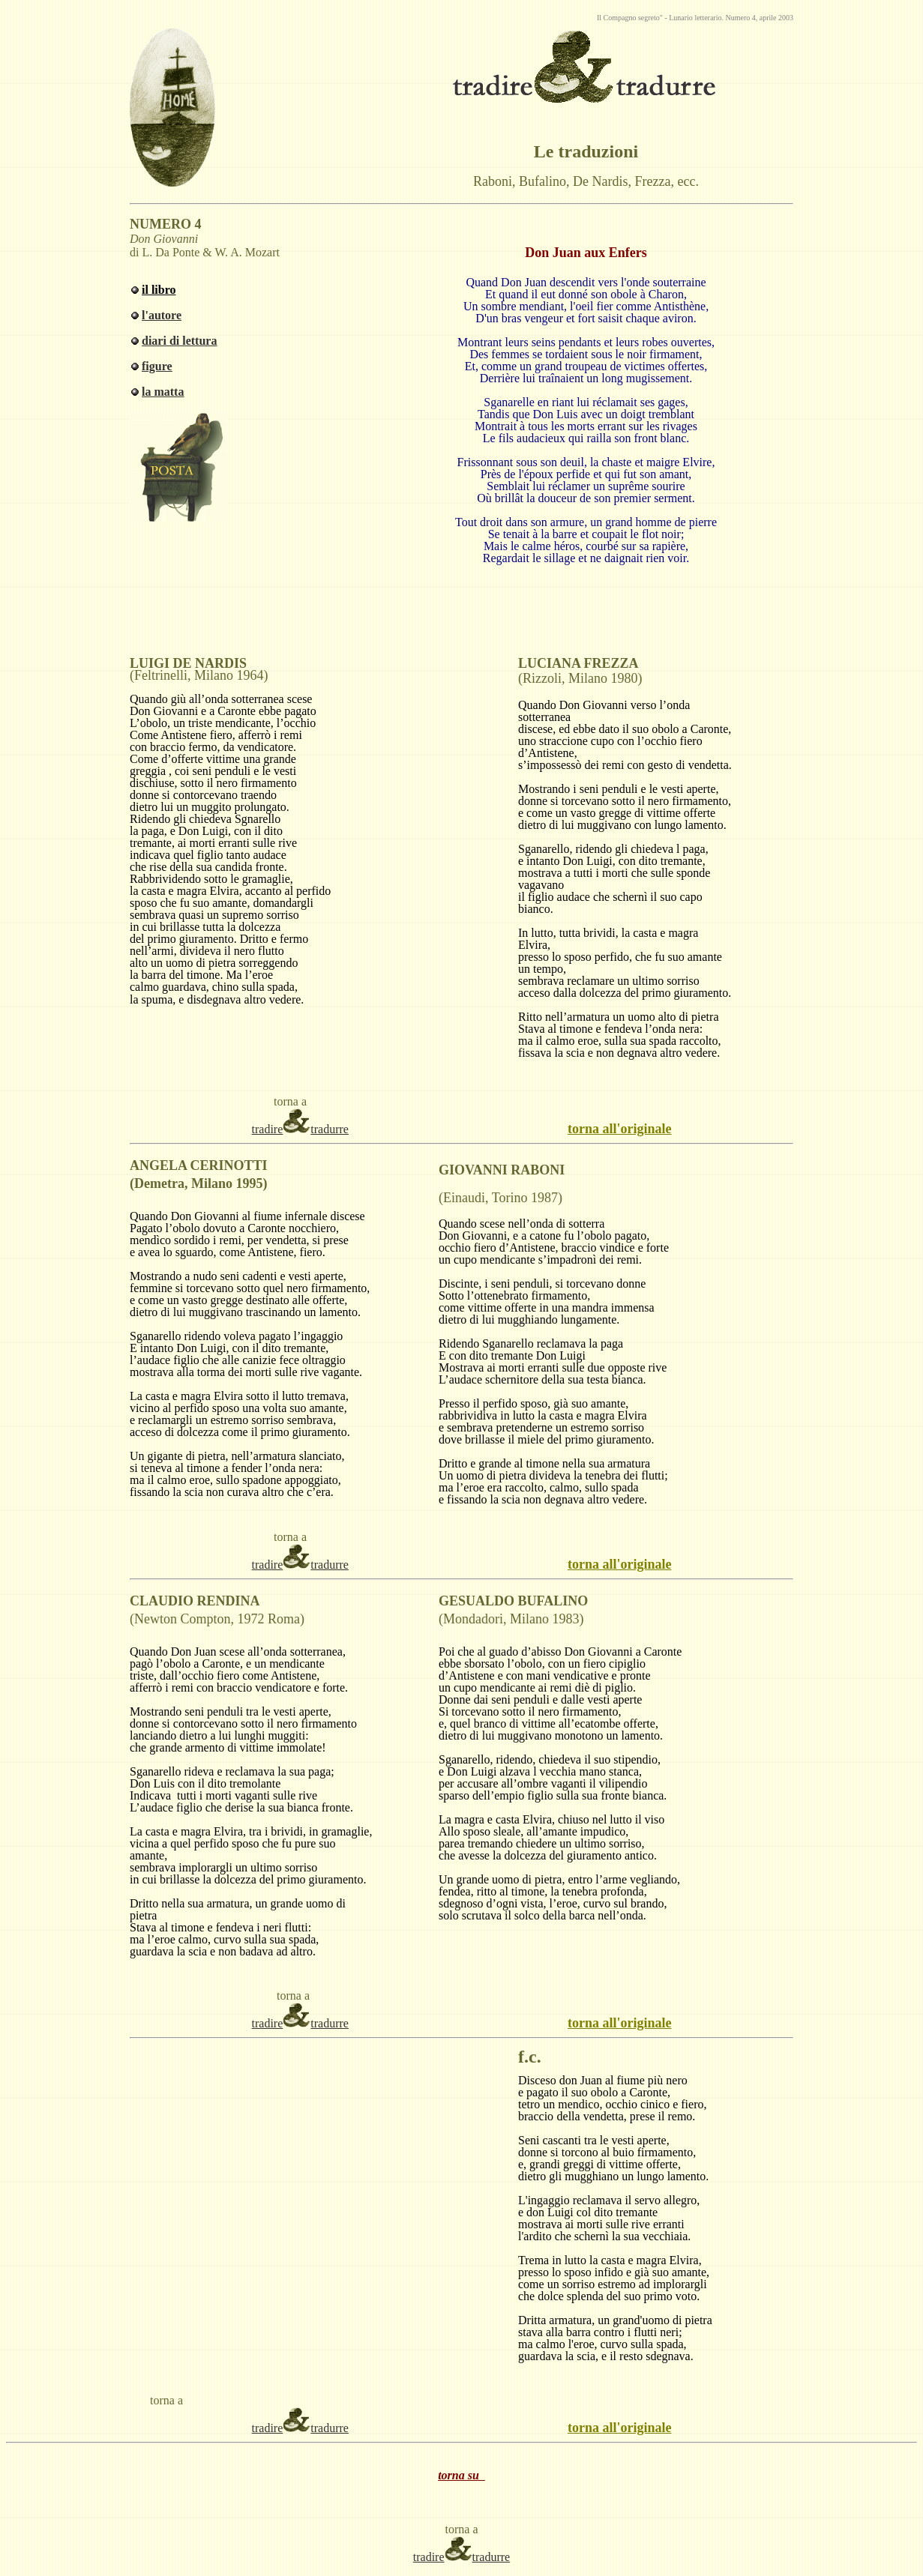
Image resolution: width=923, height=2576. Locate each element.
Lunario (681, 17)
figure (157, 366)
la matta (163, 391)
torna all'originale (620, 1128)
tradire (267, 1129)
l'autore (161, 315)
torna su (461, 2475)
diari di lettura (179, 340)
